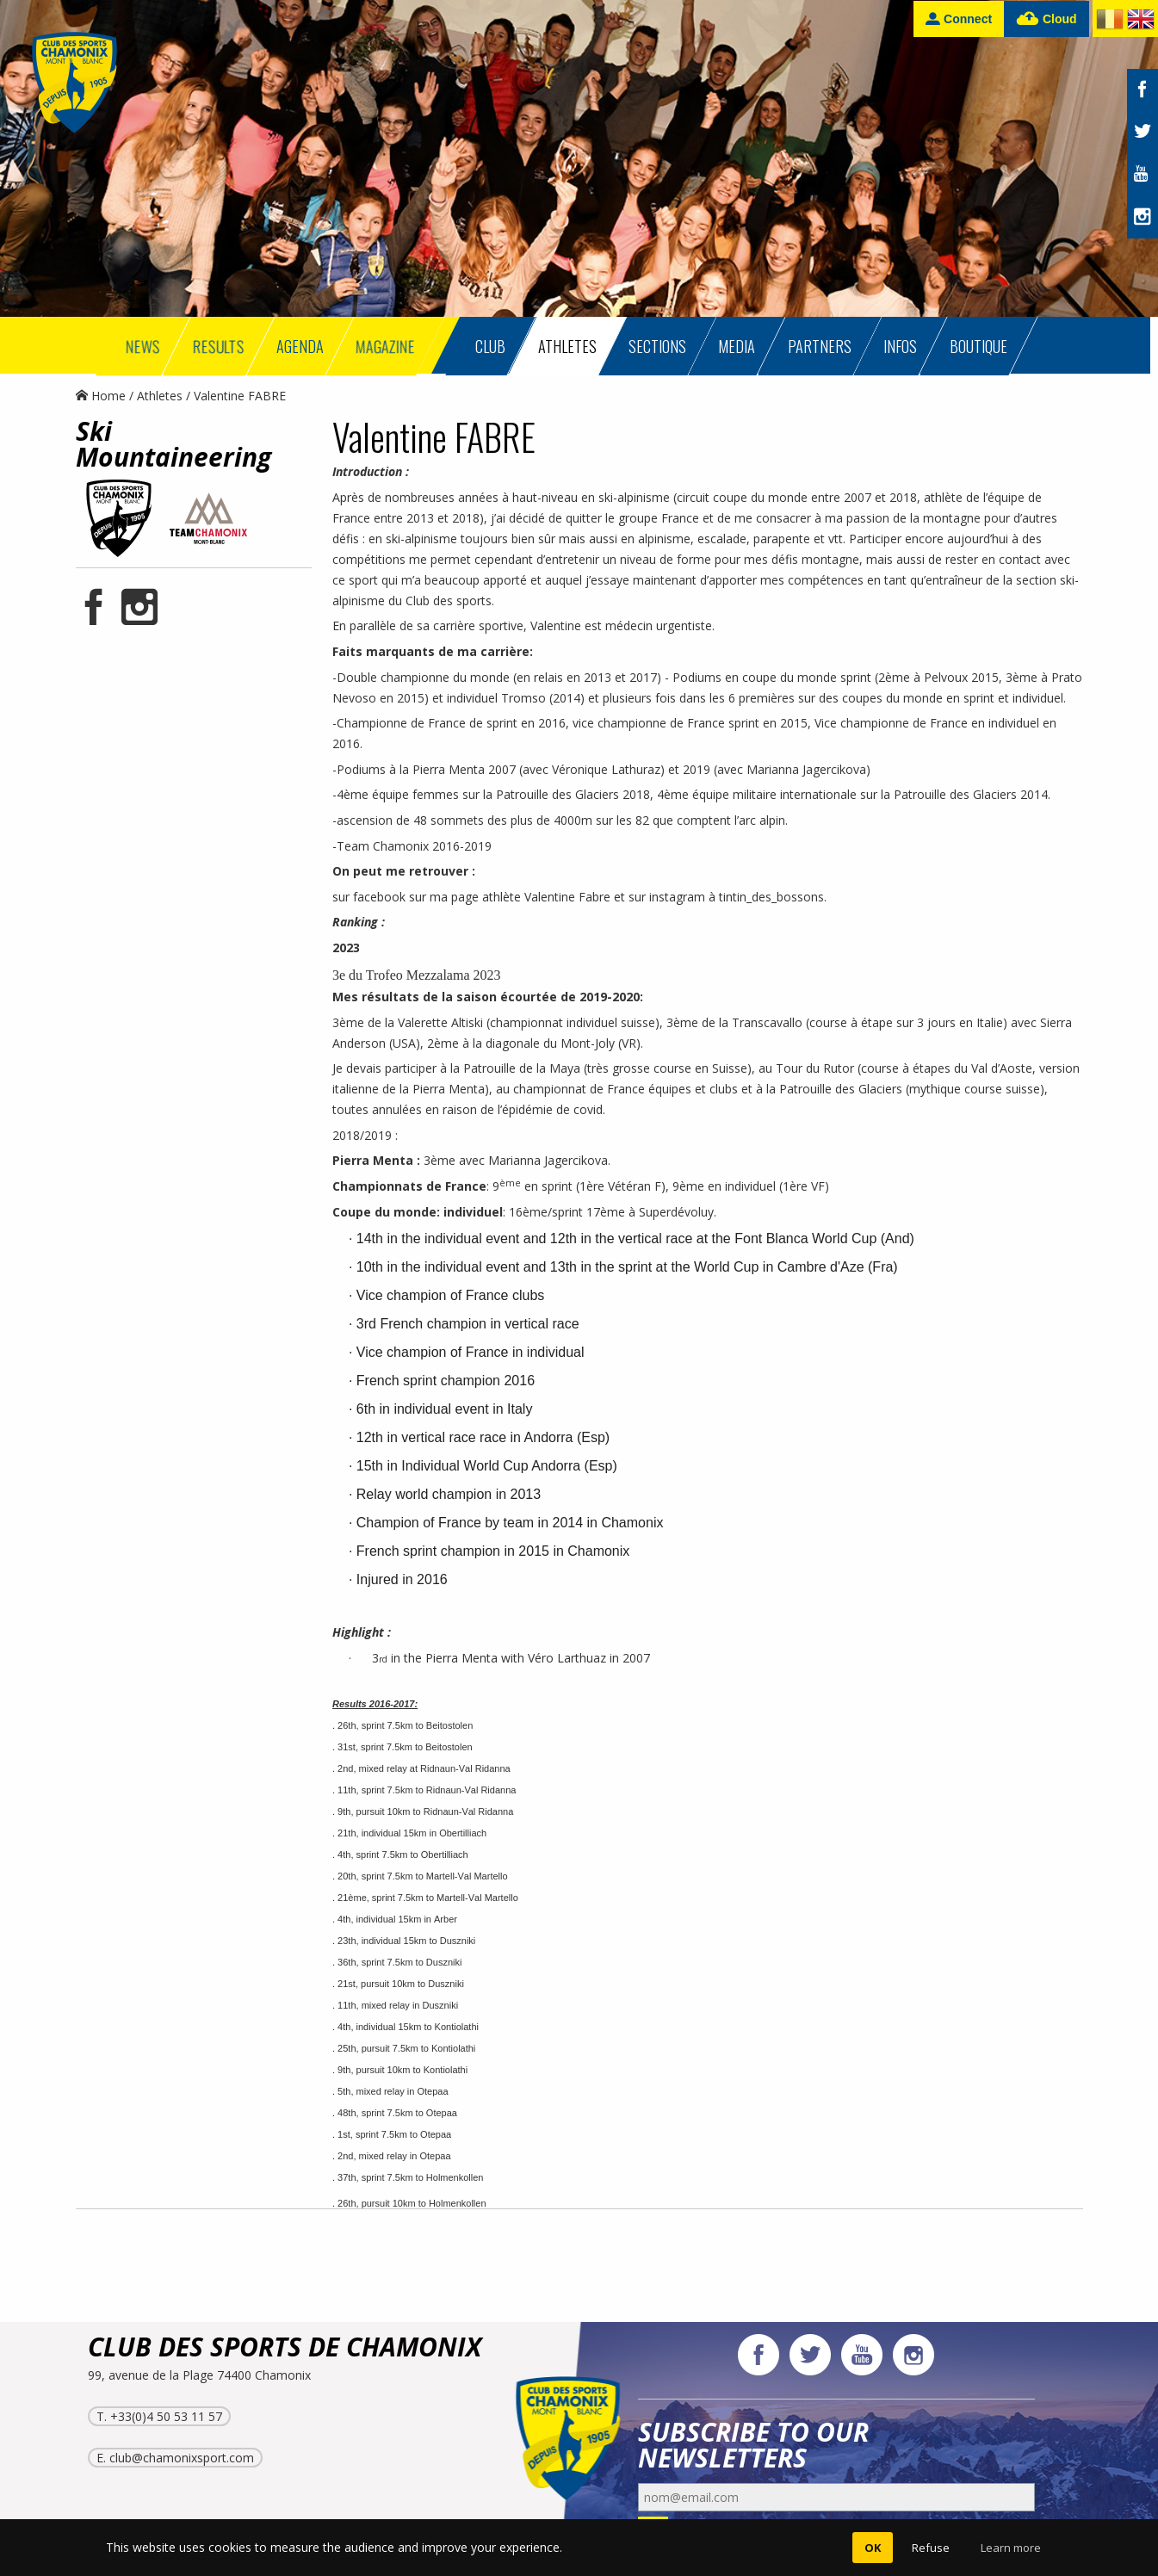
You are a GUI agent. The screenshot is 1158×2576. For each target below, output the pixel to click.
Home (101, 395)
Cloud (1046, 19)
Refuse (931, 2547)
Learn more (1011, 2547)
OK (872, 2547)
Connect (959, 18)
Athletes (160, 395)
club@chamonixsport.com (181, 2457)
